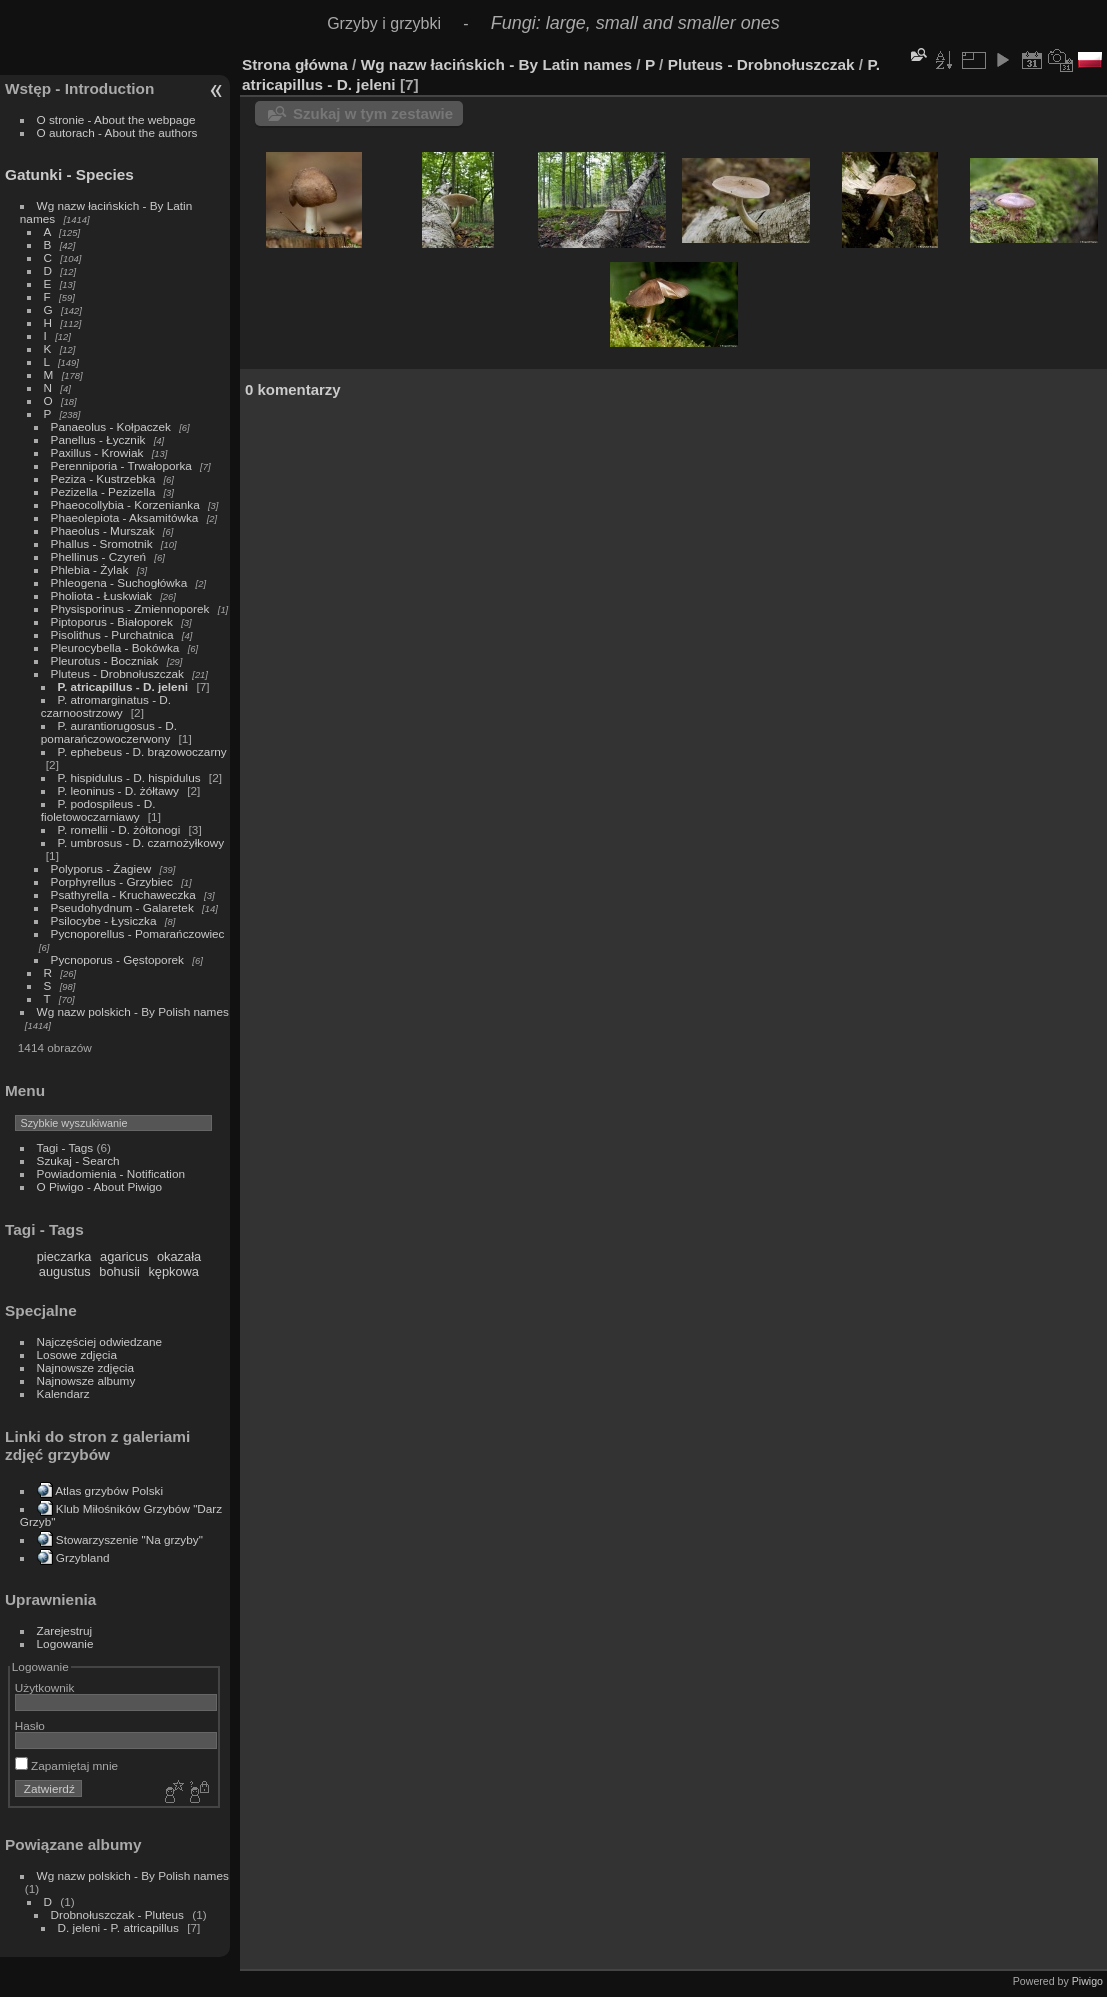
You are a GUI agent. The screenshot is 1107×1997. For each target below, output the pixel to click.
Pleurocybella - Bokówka (115, 647)
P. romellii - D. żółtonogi (119, 829)
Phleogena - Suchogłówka (119, 582)
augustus (65, 1271)
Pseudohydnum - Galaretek (122, 907)
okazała (179, 1256)
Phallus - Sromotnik (102, 543)
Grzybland (83, 1557)
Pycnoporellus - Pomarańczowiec (138, 933)
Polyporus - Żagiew (101, 868)
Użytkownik (45, 1687)
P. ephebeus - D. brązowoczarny (142, 751)
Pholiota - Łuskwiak (101, 595)
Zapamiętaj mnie (66, 1765)
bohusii (119, 1271)
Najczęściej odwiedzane (100, 1341)
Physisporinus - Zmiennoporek (130, 608)
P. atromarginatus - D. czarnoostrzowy (106, 706)
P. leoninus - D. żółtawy (118, 790)
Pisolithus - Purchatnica (112, 634)
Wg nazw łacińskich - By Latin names (496, 64)
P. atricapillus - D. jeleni (123, 686)
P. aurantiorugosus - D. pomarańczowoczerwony (109, 732)
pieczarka (64, 1256)
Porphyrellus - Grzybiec (112, 881)
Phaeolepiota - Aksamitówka (125, 517)
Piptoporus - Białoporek (112, 621)
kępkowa (173, 1271)
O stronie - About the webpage (116, 119)
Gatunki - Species (69, 174)
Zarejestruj (65, 1630)
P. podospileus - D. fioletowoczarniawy (98, 810)
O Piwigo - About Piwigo (100, 1186)
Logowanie (65, 1643)
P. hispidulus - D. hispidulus (129, 777)
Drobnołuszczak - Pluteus (117, 1914)
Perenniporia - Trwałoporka (121, 465)
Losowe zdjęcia (77, 1354)
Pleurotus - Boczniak (105, 660)
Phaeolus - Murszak (103, 530)
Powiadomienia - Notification (111, 1173)
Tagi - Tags (65, 1147)
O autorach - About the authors (117, 132)
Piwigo (1087, 1981)
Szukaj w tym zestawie (373, 113)
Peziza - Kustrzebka (103, 478)
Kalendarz (63, 1393)
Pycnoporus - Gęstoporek (117, 959)
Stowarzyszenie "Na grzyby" (129, 1539)
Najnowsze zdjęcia (85, 1367)
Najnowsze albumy (86, 1380)
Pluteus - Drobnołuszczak (117, 673)
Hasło (30, 1725)
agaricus (124, 1256)
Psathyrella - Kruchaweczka (123, 894)
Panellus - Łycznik (98, 439)
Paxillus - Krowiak (97, 452)
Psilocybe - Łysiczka (104, 920)
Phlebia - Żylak (90, 569)
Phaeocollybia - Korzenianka (125, 504)
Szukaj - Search (78, 1160)
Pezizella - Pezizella (103, 491)
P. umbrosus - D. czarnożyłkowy (141, 842)
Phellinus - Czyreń (98, 556)
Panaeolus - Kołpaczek (111, 426)
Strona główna (295, 64)
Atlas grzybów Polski (109, 1490)
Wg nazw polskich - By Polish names (133, 1011)
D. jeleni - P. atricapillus (118, 1927)
